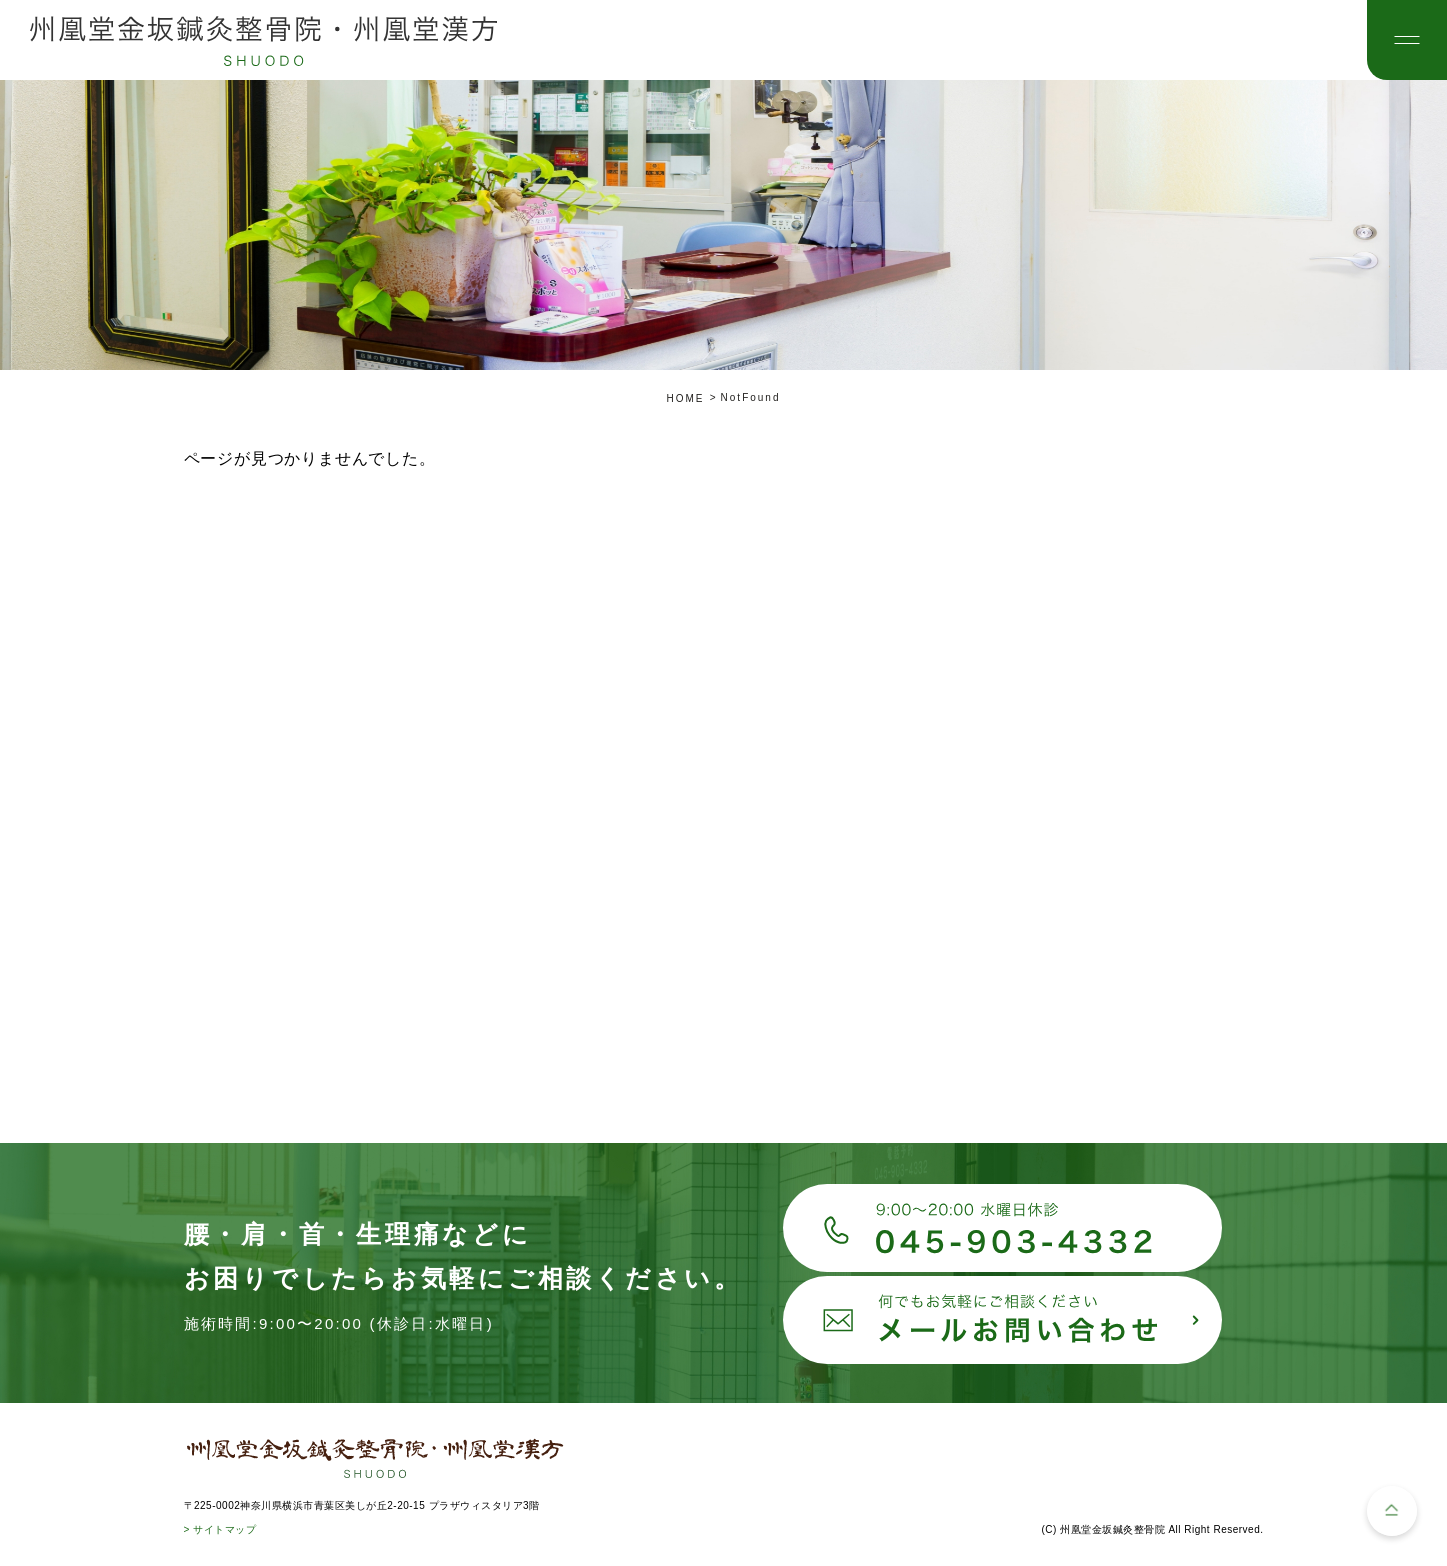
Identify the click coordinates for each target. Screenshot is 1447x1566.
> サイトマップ (220, 1529)
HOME (685, 398)
